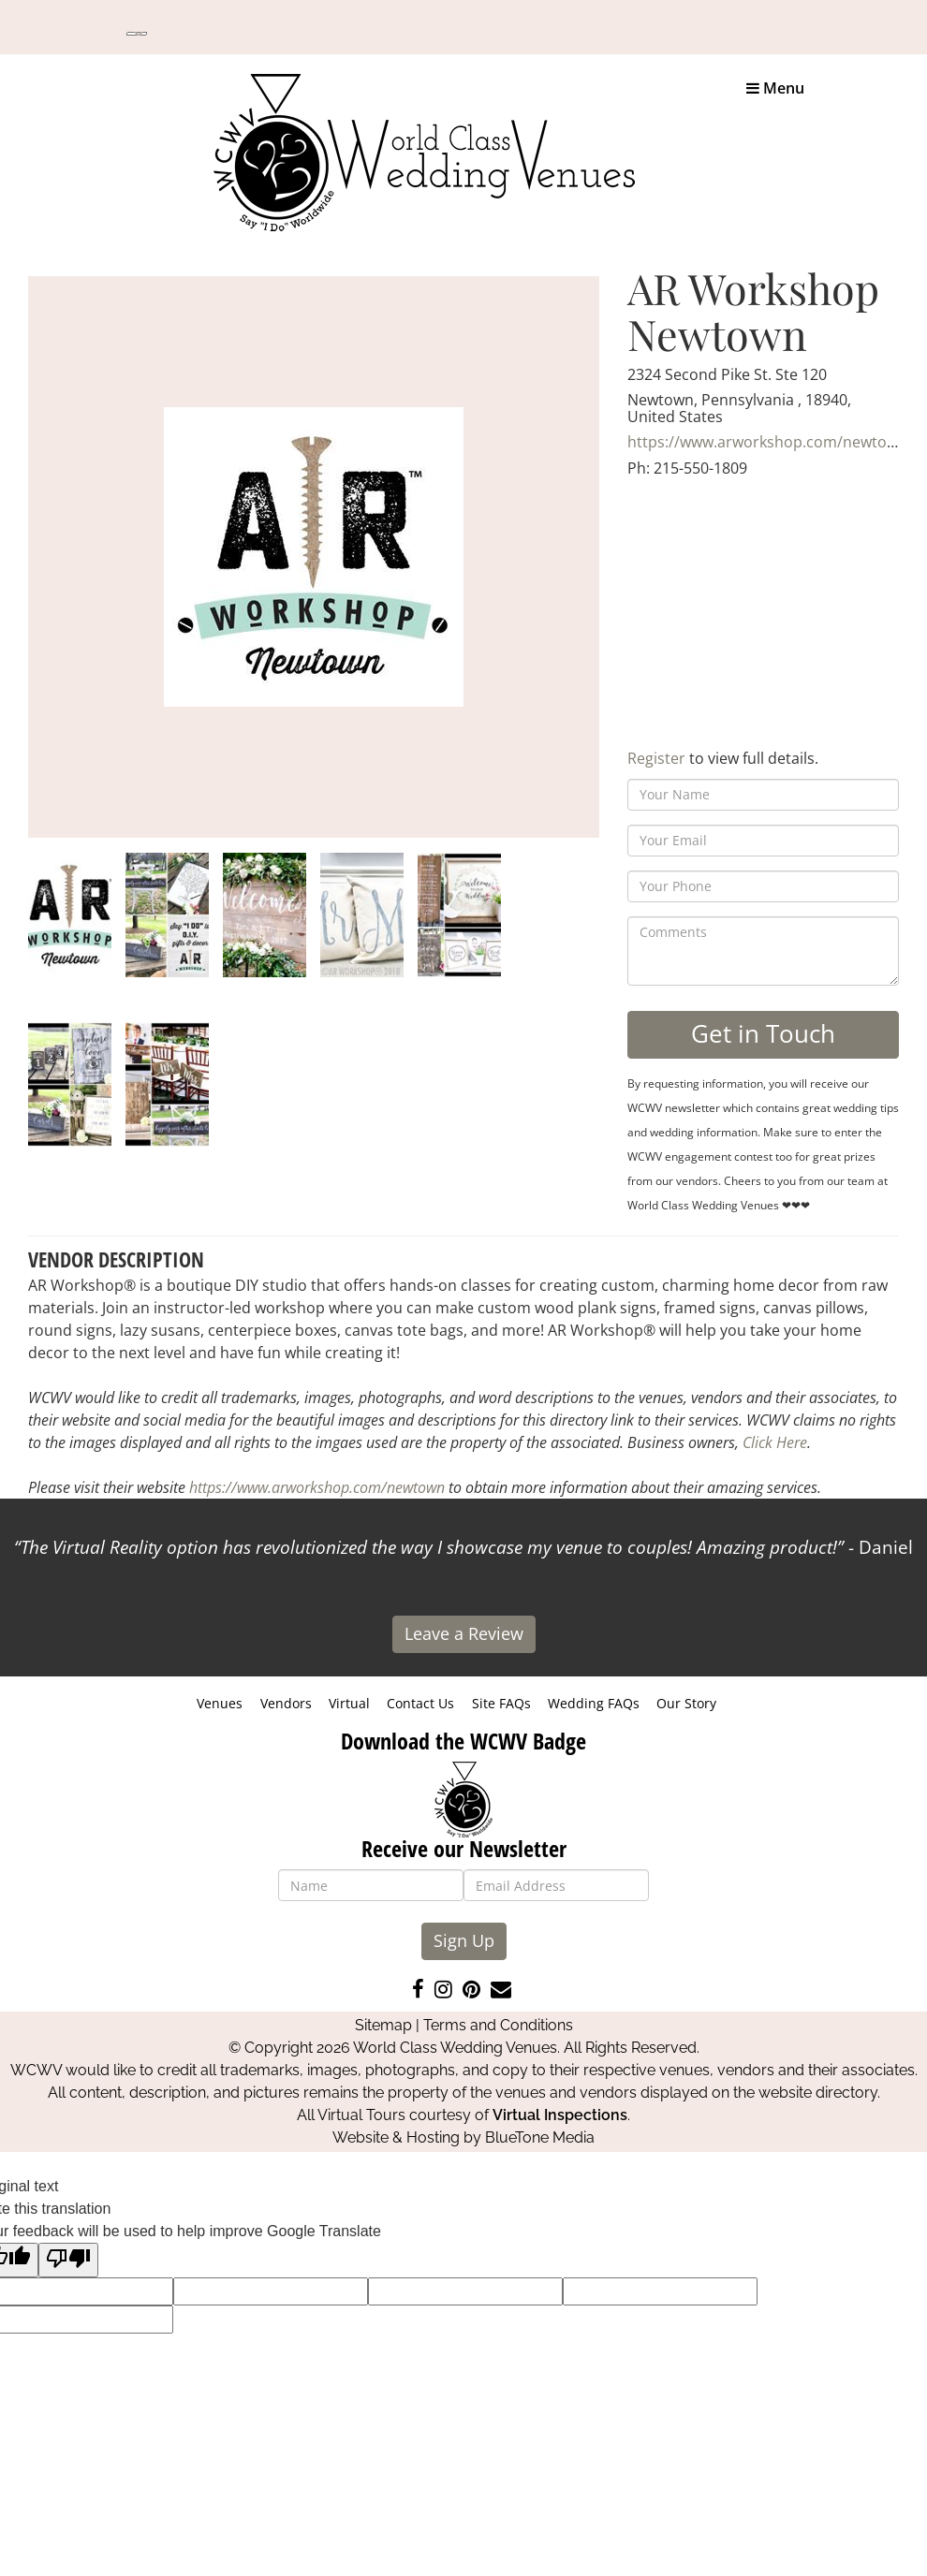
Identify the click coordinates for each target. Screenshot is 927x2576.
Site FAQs (501, 1703)
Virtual (349, 1703)
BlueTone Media (540, 2137)
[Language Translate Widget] (136, 34)
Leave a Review (464, 1633)
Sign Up (464, 1940)
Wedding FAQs (594, 1703)
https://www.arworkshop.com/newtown (767, 442)
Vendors (286, 1703)
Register (656, 758)
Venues (220, 1703)
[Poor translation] (68, 2260)
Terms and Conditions (498, 2025)
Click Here (775, 1442)
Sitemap (383, 2025)
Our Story (686, 1703)
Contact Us (420, 1703)
